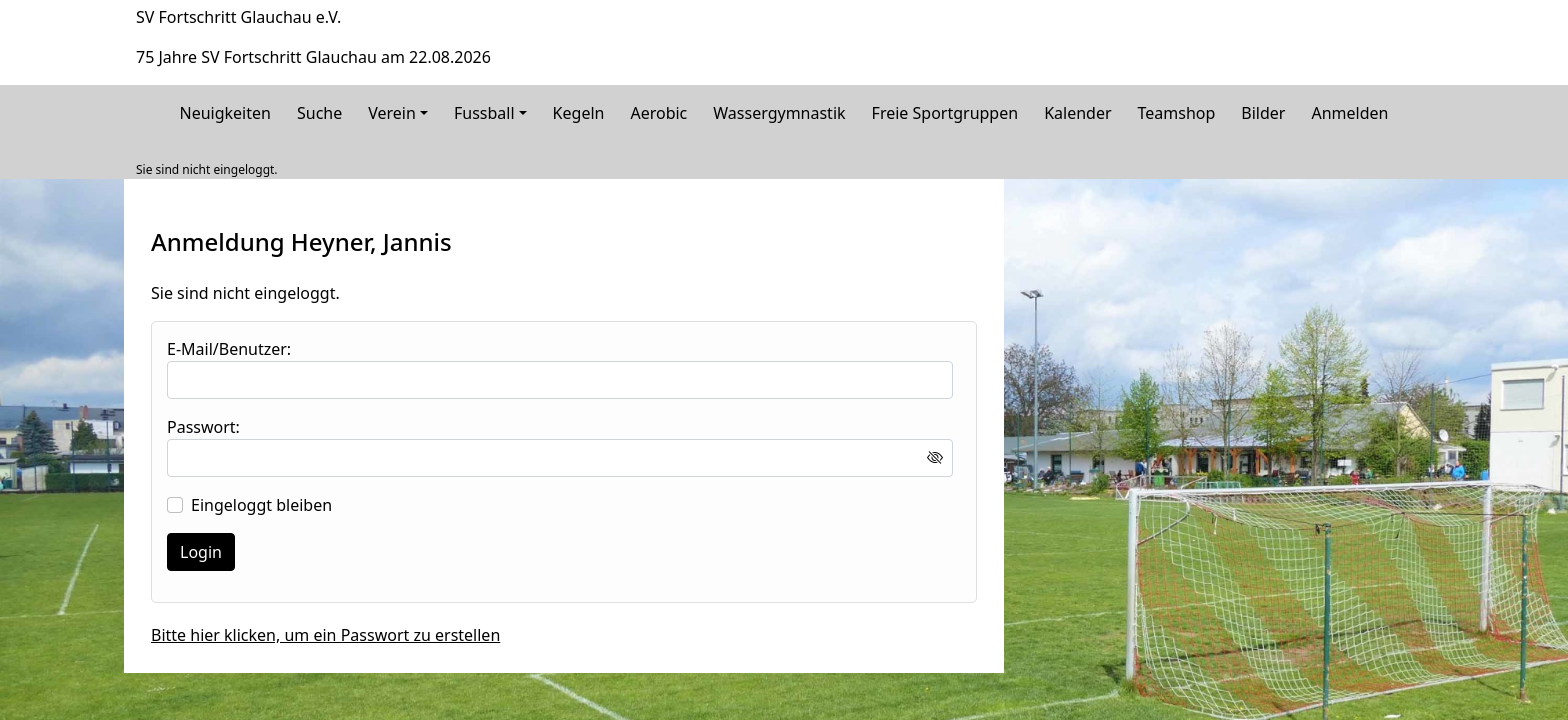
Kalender (1077, 113)
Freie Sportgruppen (945, 113)
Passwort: (203, 427)
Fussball (484, 113)
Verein (392, 113)
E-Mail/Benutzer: (229, 349)
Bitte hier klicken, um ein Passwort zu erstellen (325, 635)
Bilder (1263, 113)
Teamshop (1177, 113)
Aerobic (658, 113)
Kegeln (579, 113)
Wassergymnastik (779, 113)
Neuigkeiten (225, 113)
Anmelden (1349, 113)
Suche (319, 113)
